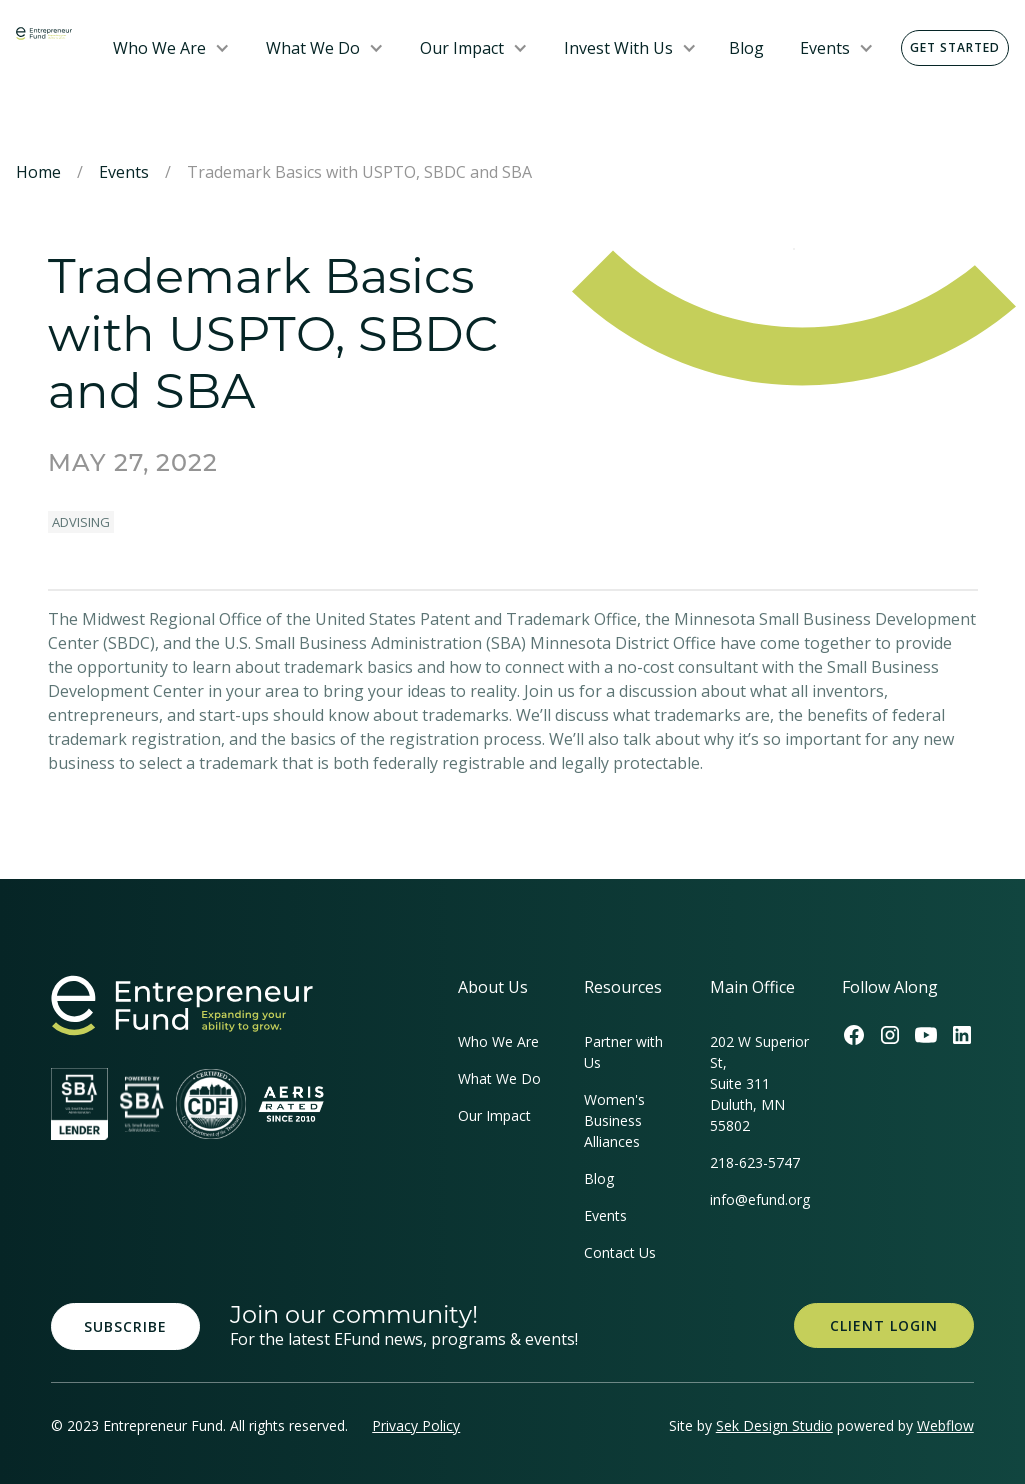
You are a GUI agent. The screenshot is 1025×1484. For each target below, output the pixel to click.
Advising (81, 522)
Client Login (884, 1325)
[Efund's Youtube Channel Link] (926, 1035)
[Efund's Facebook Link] (854, 1035)
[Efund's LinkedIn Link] (962, 1035)
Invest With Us (618, 48)
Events (825, 48)
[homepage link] (182, 1005)
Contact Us (620, 1252)
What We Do (313, 48)
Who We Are (159, 48)
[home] (44, 32)
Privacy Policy (416, 1425)
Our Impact (462, 48)
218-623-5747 (755, 1162)
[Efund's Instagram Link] (890, 1035)
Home (38, 172)
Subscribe (125, 1326)
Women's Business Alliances (614, 1120)
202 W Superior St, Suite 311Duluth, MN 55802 (759, 1083)
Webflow (945, 1425)
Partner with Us (623, 1052)
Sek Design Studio (774, 1425)
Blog (746, 48)
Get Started (955, 47)
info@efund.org (760, 1199)
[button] (171, 48)
